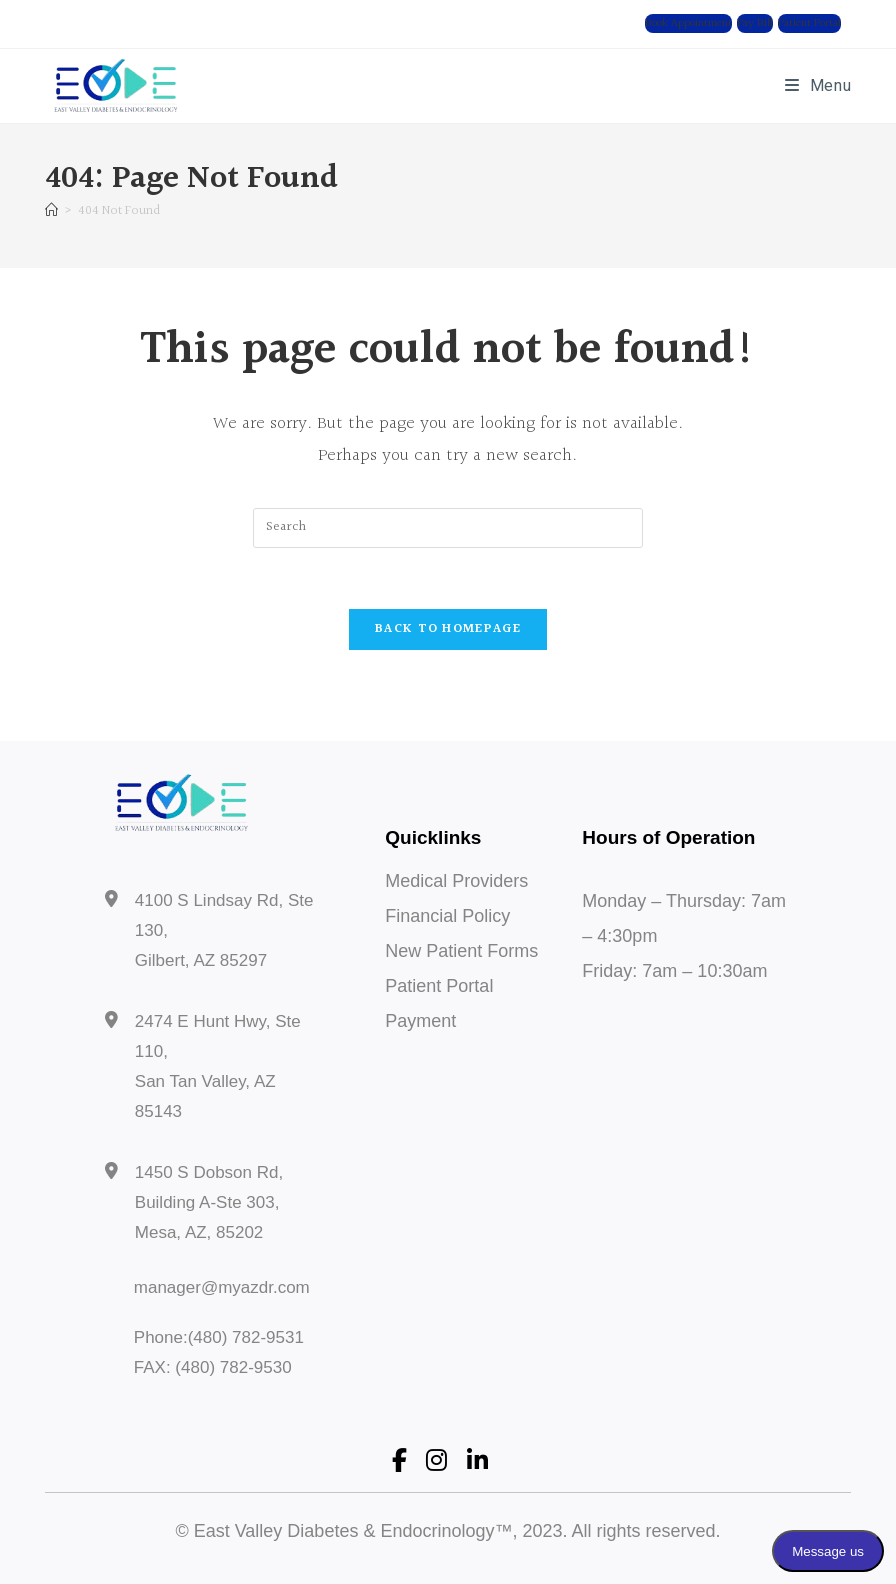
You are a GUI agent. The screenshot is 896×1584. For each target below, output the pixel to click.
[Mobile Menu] (818, 85)
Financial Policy (447, 916)
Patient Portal (439, 986)
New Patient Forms (461, 951)
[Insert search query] (448, 528)
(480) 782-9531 (246, 1337)
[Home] (51, 211)
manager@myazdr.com (222, 1287)
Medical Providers (456, 881)
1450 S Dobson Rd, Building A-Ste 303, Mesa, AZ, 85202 (209, 1202)
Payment (420, 1021)
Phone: (161, 1337)
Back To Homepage (448, 629)
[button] (688, 23)
